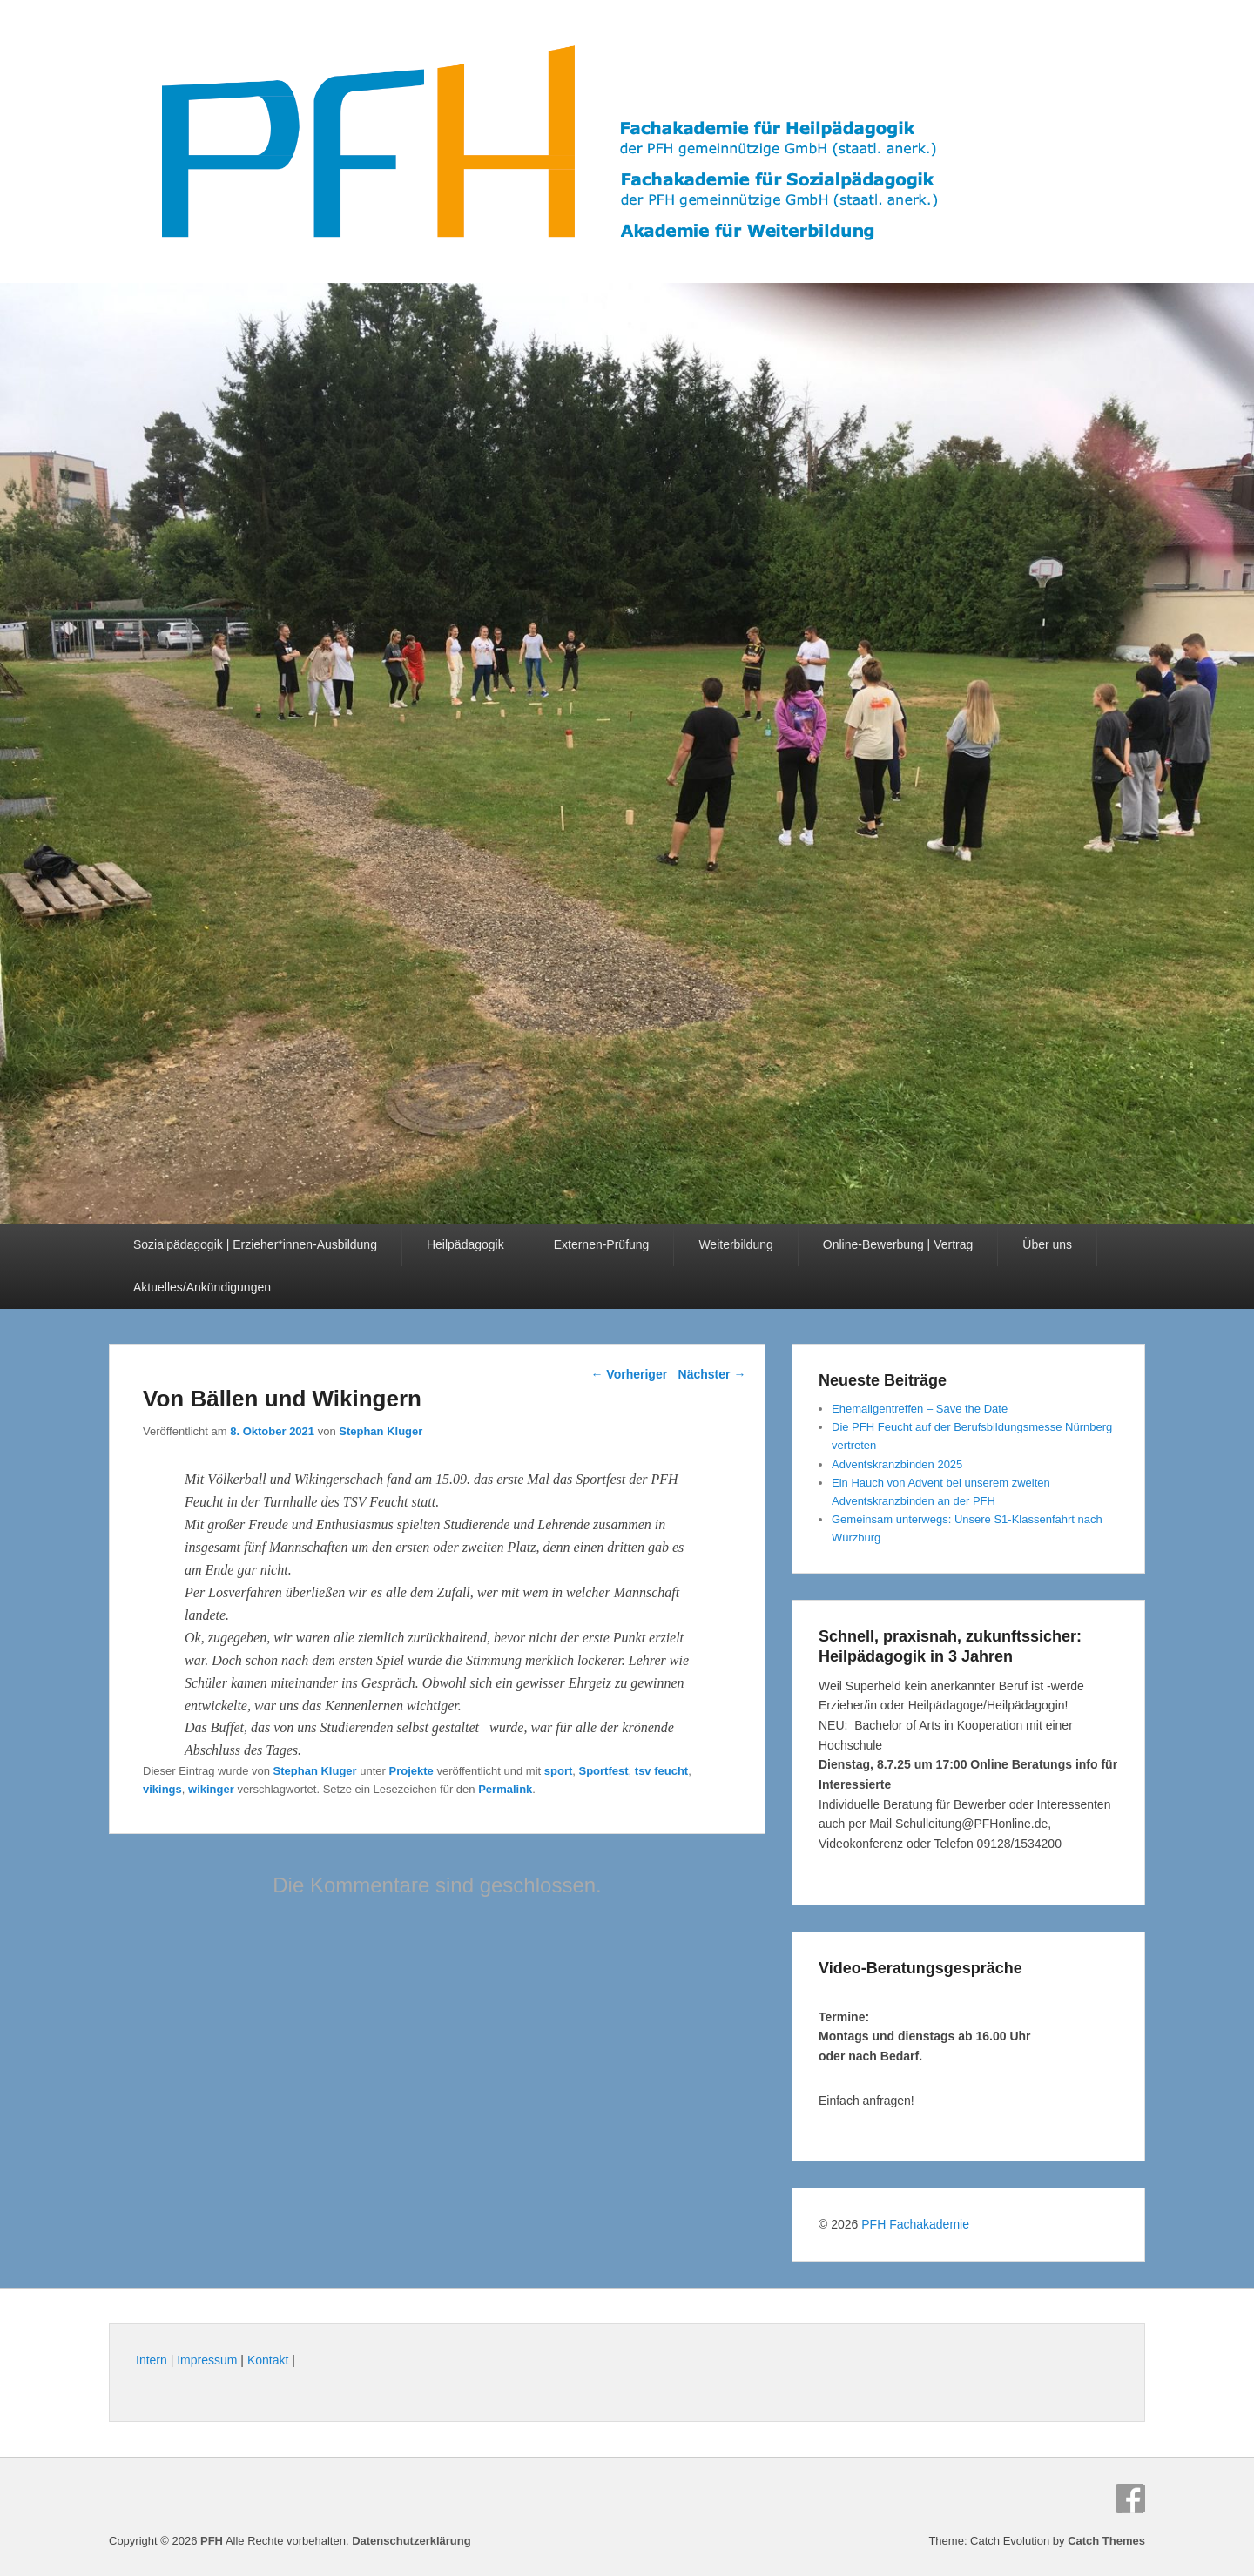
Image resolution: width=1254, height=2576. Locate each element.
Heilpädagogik (465, 1244)
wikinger (211, 1789)
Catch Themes (1106, 2540)
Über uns (1047, 1244)
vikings (162, 1789)
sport (558, 1770)
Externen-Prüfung (602, 1244)
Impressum (207, 2360)
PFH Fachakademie (915, 2224)
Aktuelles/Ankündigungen (202, 1287)
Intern (151, 2360)
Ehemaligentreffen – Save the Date (920, 1408)
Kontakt (267, 2360)
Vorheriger (628, 1374)
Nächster (712, 1374)
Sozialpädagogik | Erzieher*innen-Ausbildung (255, 1244)
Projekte (411, 1770)
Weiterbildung (735, 1244)
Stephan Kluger (380, 1431)
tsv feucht (661, 1770)
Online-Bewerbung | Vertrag (898, 1244)
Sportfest (604, 1770)
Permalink (505, 1789)
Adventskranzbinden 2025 (897, 1464)
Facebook (1130, 2498)
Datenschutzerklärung (411, 2540)
